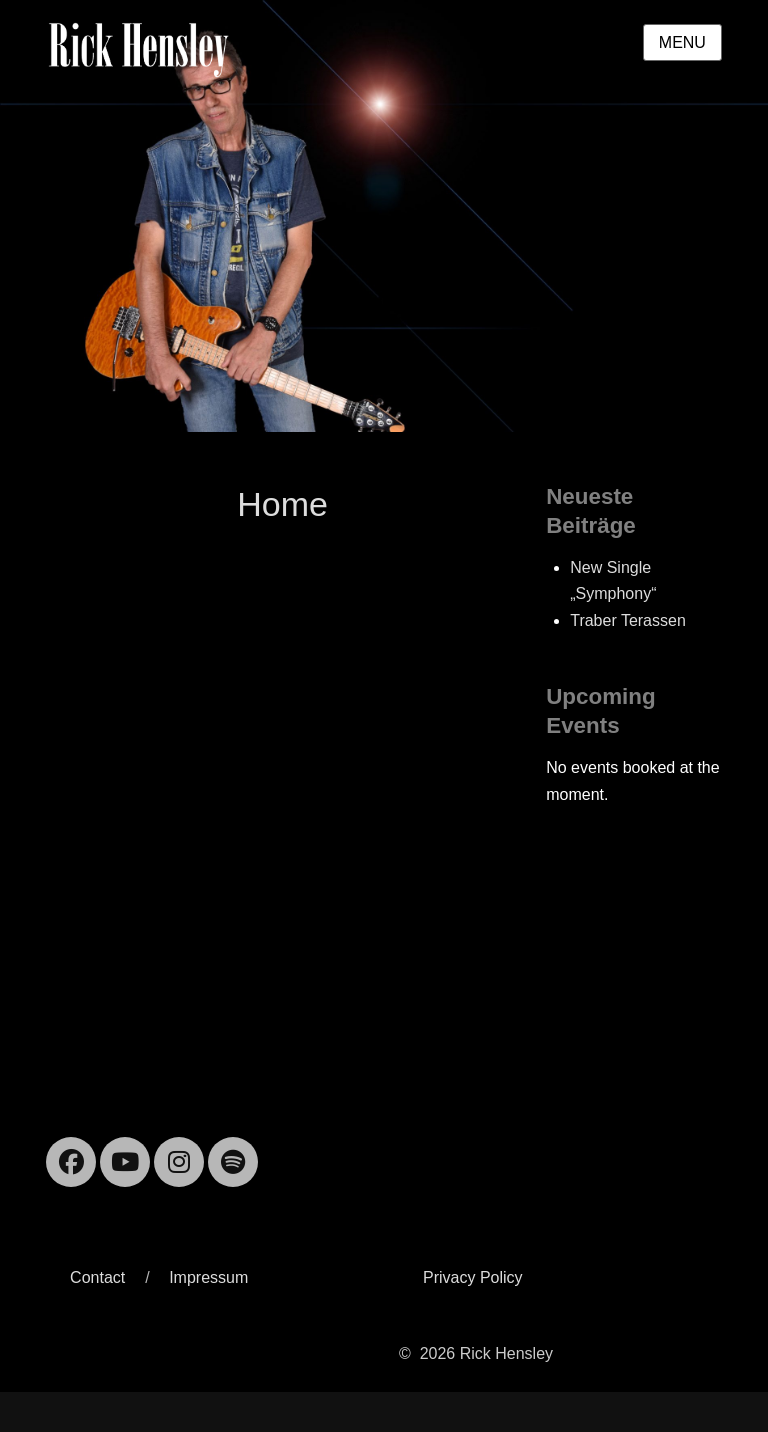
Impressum (208, 1277)
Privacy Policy (473, 1277)
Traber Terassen (628, 620)
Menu (682, 42)
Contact (97, 1277)
